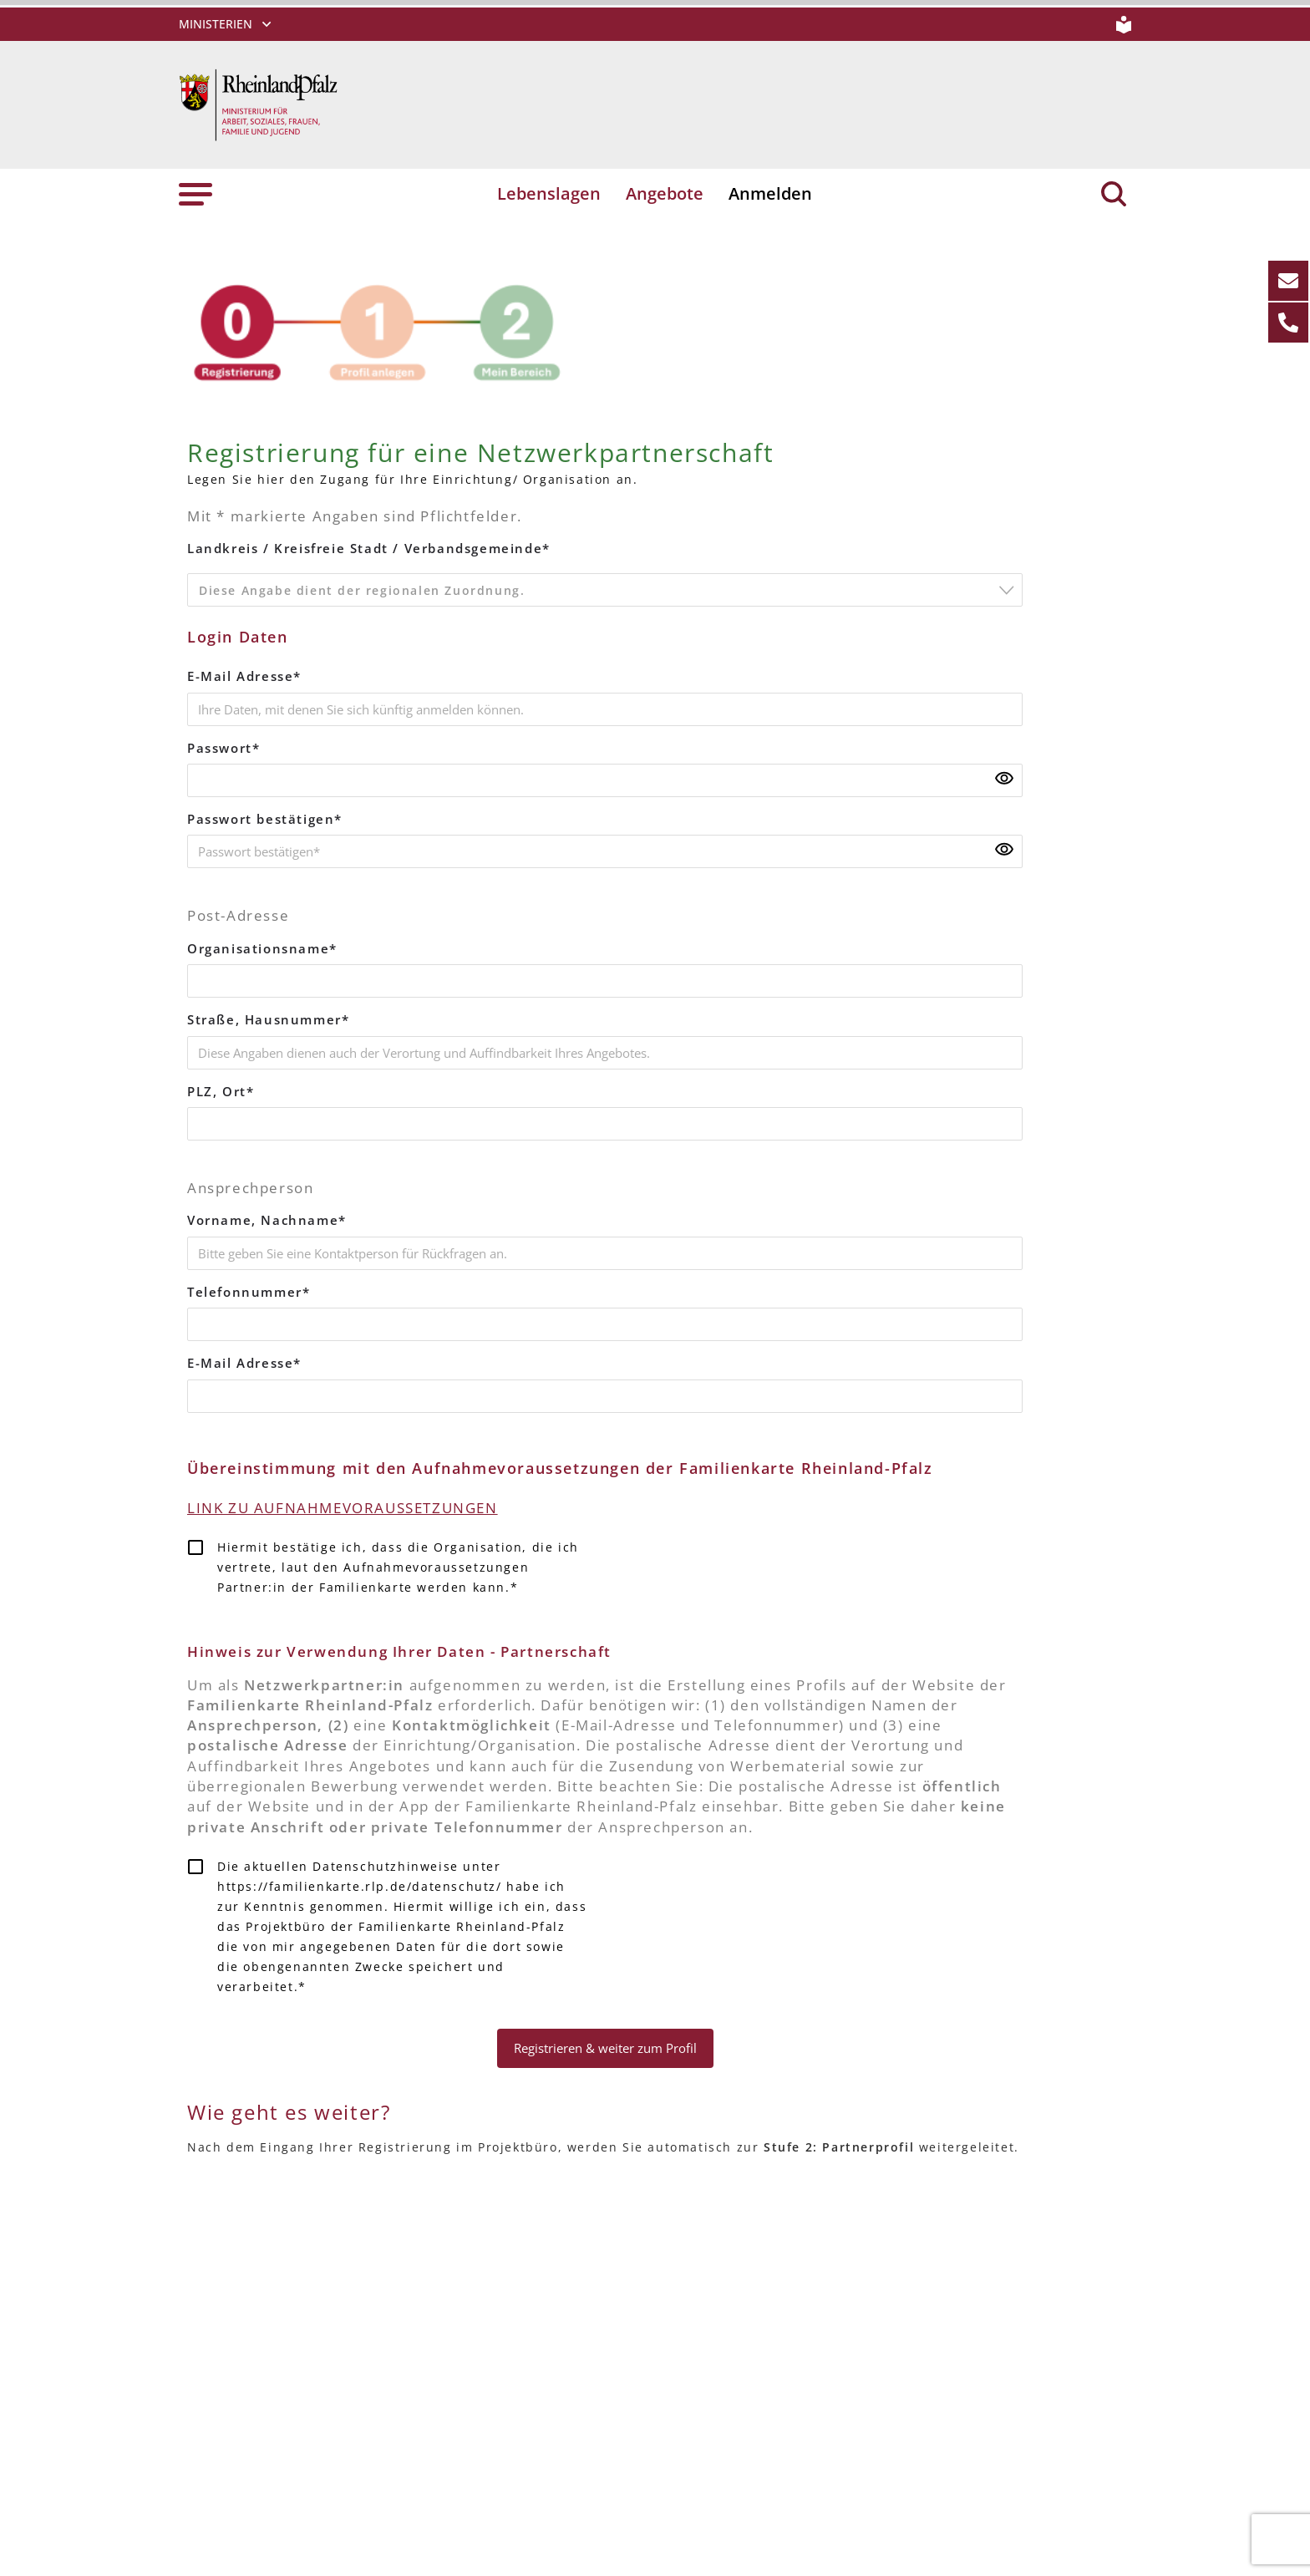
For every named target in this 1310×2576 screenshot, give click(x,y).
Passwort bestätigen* (264, 816)
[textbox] (610, 593)
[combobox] (605, 589)
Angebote (665, 194)
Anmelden (769, 194)
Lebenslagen (550, 194)
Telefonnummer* (245, 1285)
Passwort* (223, 746)
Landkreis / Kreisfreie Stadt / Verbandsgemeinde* (365, 548)
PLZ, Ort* (220, 1086)
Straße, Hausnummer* (265, 1015)
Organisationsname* (260, 944)
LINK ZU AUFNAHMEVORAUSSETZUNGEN (350, 1499)
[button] (195, 194)
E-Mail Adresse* (244, 675)
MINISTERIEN (216, 24)
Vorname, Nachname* (263, 1214)
